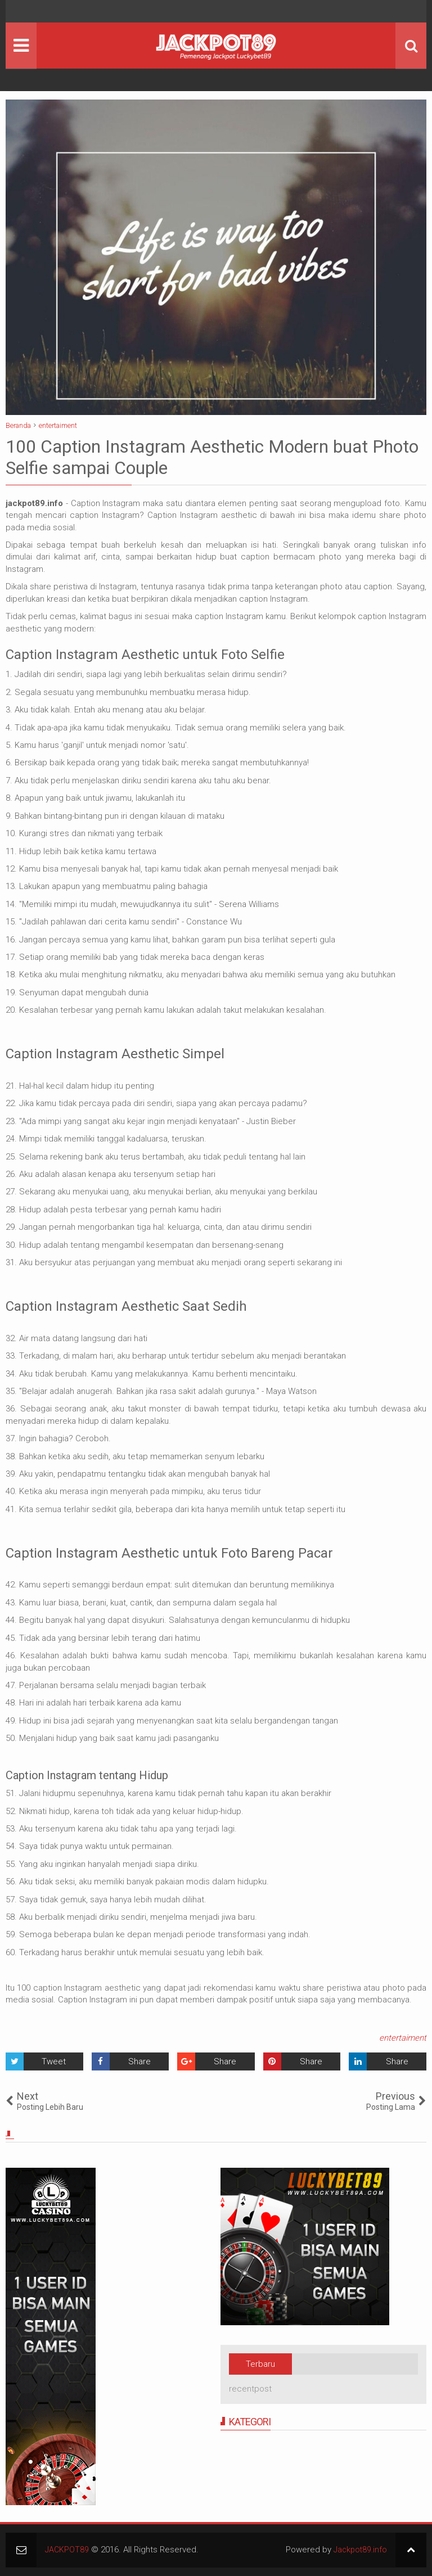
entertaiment (402, 2038)
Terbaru (260, 2364)
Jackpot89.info (359, 2550)
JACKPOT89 (67, 2550)
